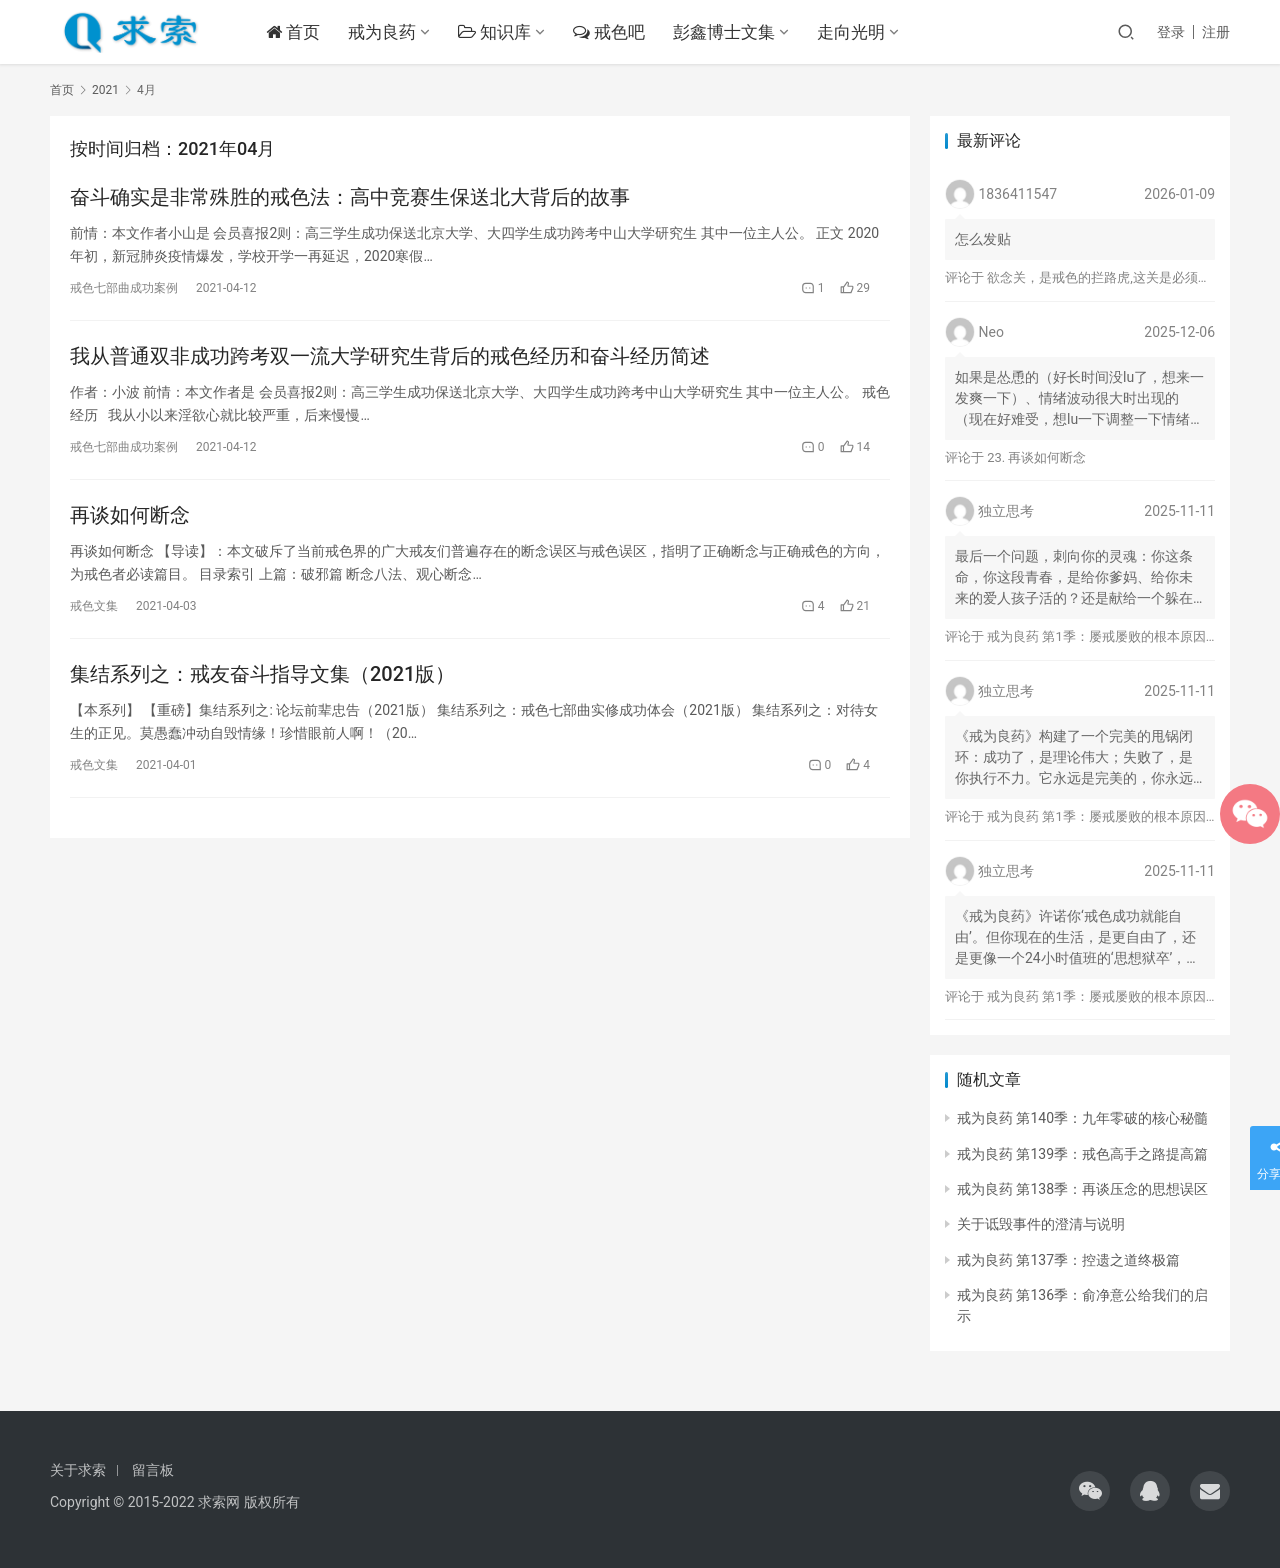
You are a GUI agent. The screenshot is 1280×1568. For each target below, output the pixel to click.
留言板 (153, 1470)
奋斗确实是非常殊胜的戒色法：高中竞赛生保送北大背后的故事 (350, 197)
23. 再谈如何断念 (1036, 457)
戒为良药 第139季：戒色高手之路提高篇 (1082, 1154)
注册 (1216, 32)
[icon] (1090, 1491)
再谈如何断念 (130, 515)
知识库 (495, 32)
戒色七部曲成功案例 (124, 288)
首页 (294, 32)
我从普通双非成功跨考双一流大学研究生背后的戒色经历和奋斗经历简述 (390, 356)
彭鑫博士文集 (726, 32)
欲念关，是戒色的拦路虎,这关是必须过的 (1105, 277)
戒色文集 (94, 606)
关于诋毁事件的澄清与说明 (1041, 1224)
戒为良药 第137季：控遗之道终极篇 (1068, 1260)
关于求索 (78, 1470)
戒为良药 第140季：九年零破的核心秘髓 (1082, 1118)
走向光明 (853, 32)
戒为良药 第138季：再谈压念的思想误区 (1082, 1189)
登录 (1171, 32)
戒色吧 (610, 32)
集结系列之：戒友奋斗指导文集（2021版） (262, 674)
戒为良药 (383, 32)
